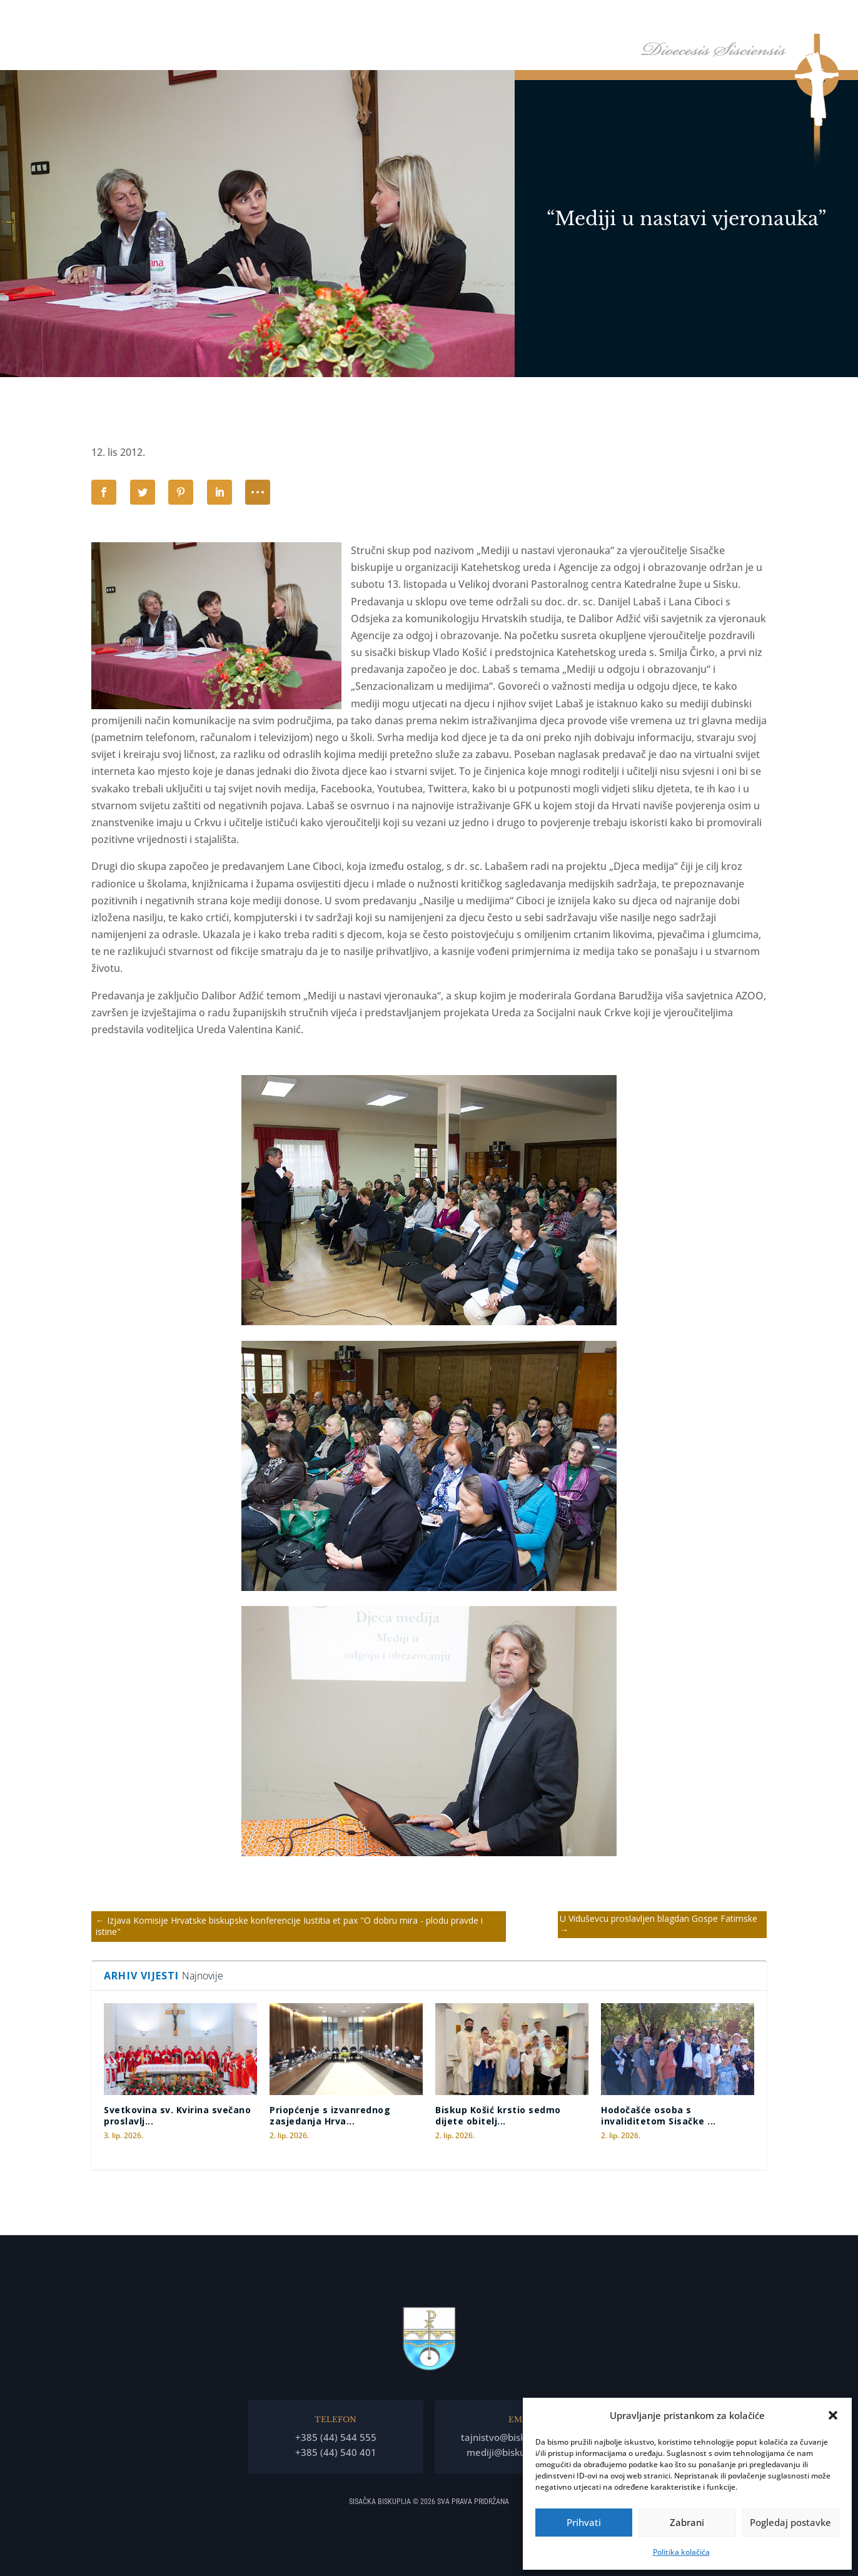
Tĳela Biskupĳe (590, 18)
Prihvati (584, 2522)
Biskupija (515, 18)
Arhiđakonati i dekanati (680, 18)
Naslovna (410, 18)
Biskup (456, 18)
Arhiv (752, 18)
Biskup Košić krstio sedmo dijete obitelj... (498, 2115)
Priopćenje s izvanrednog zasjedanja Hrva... (330, 2115)
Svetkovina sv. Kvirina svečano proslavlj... (177, 2115)
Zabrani (687, 2522)
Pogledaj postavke (790, 2522)
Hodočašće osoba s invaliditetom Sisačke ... (658, 2115)
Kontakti (806, 18)
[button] (833, 2415)
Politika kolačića (681, 2552)
